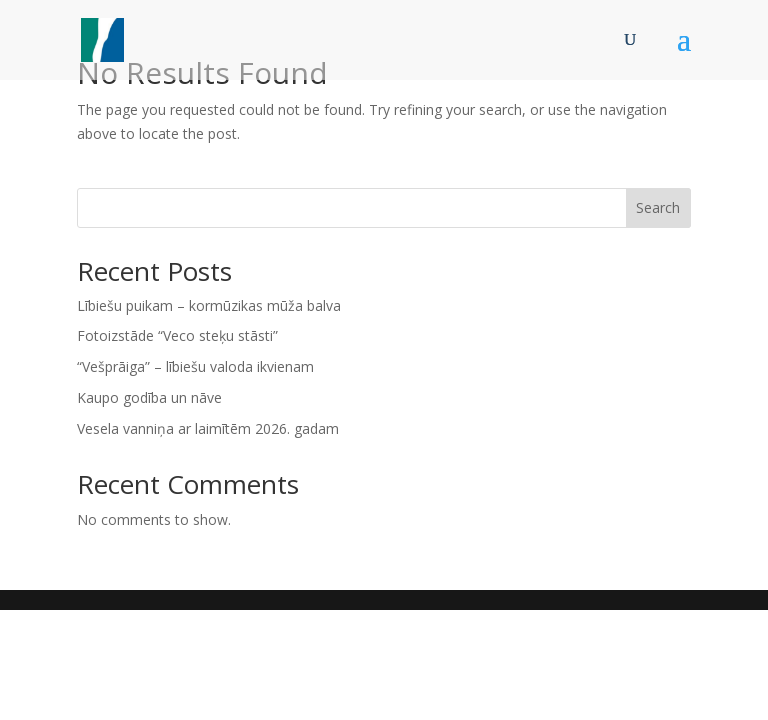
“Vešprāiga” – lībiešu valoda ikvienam (195, 366)
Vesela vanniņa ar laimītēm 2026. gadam (208, 428)
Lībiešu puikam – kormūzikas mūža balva (209, 305)
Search (658, 207)
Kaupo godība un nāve (149, 397)
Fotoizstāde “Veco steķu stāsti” (177, 335)
